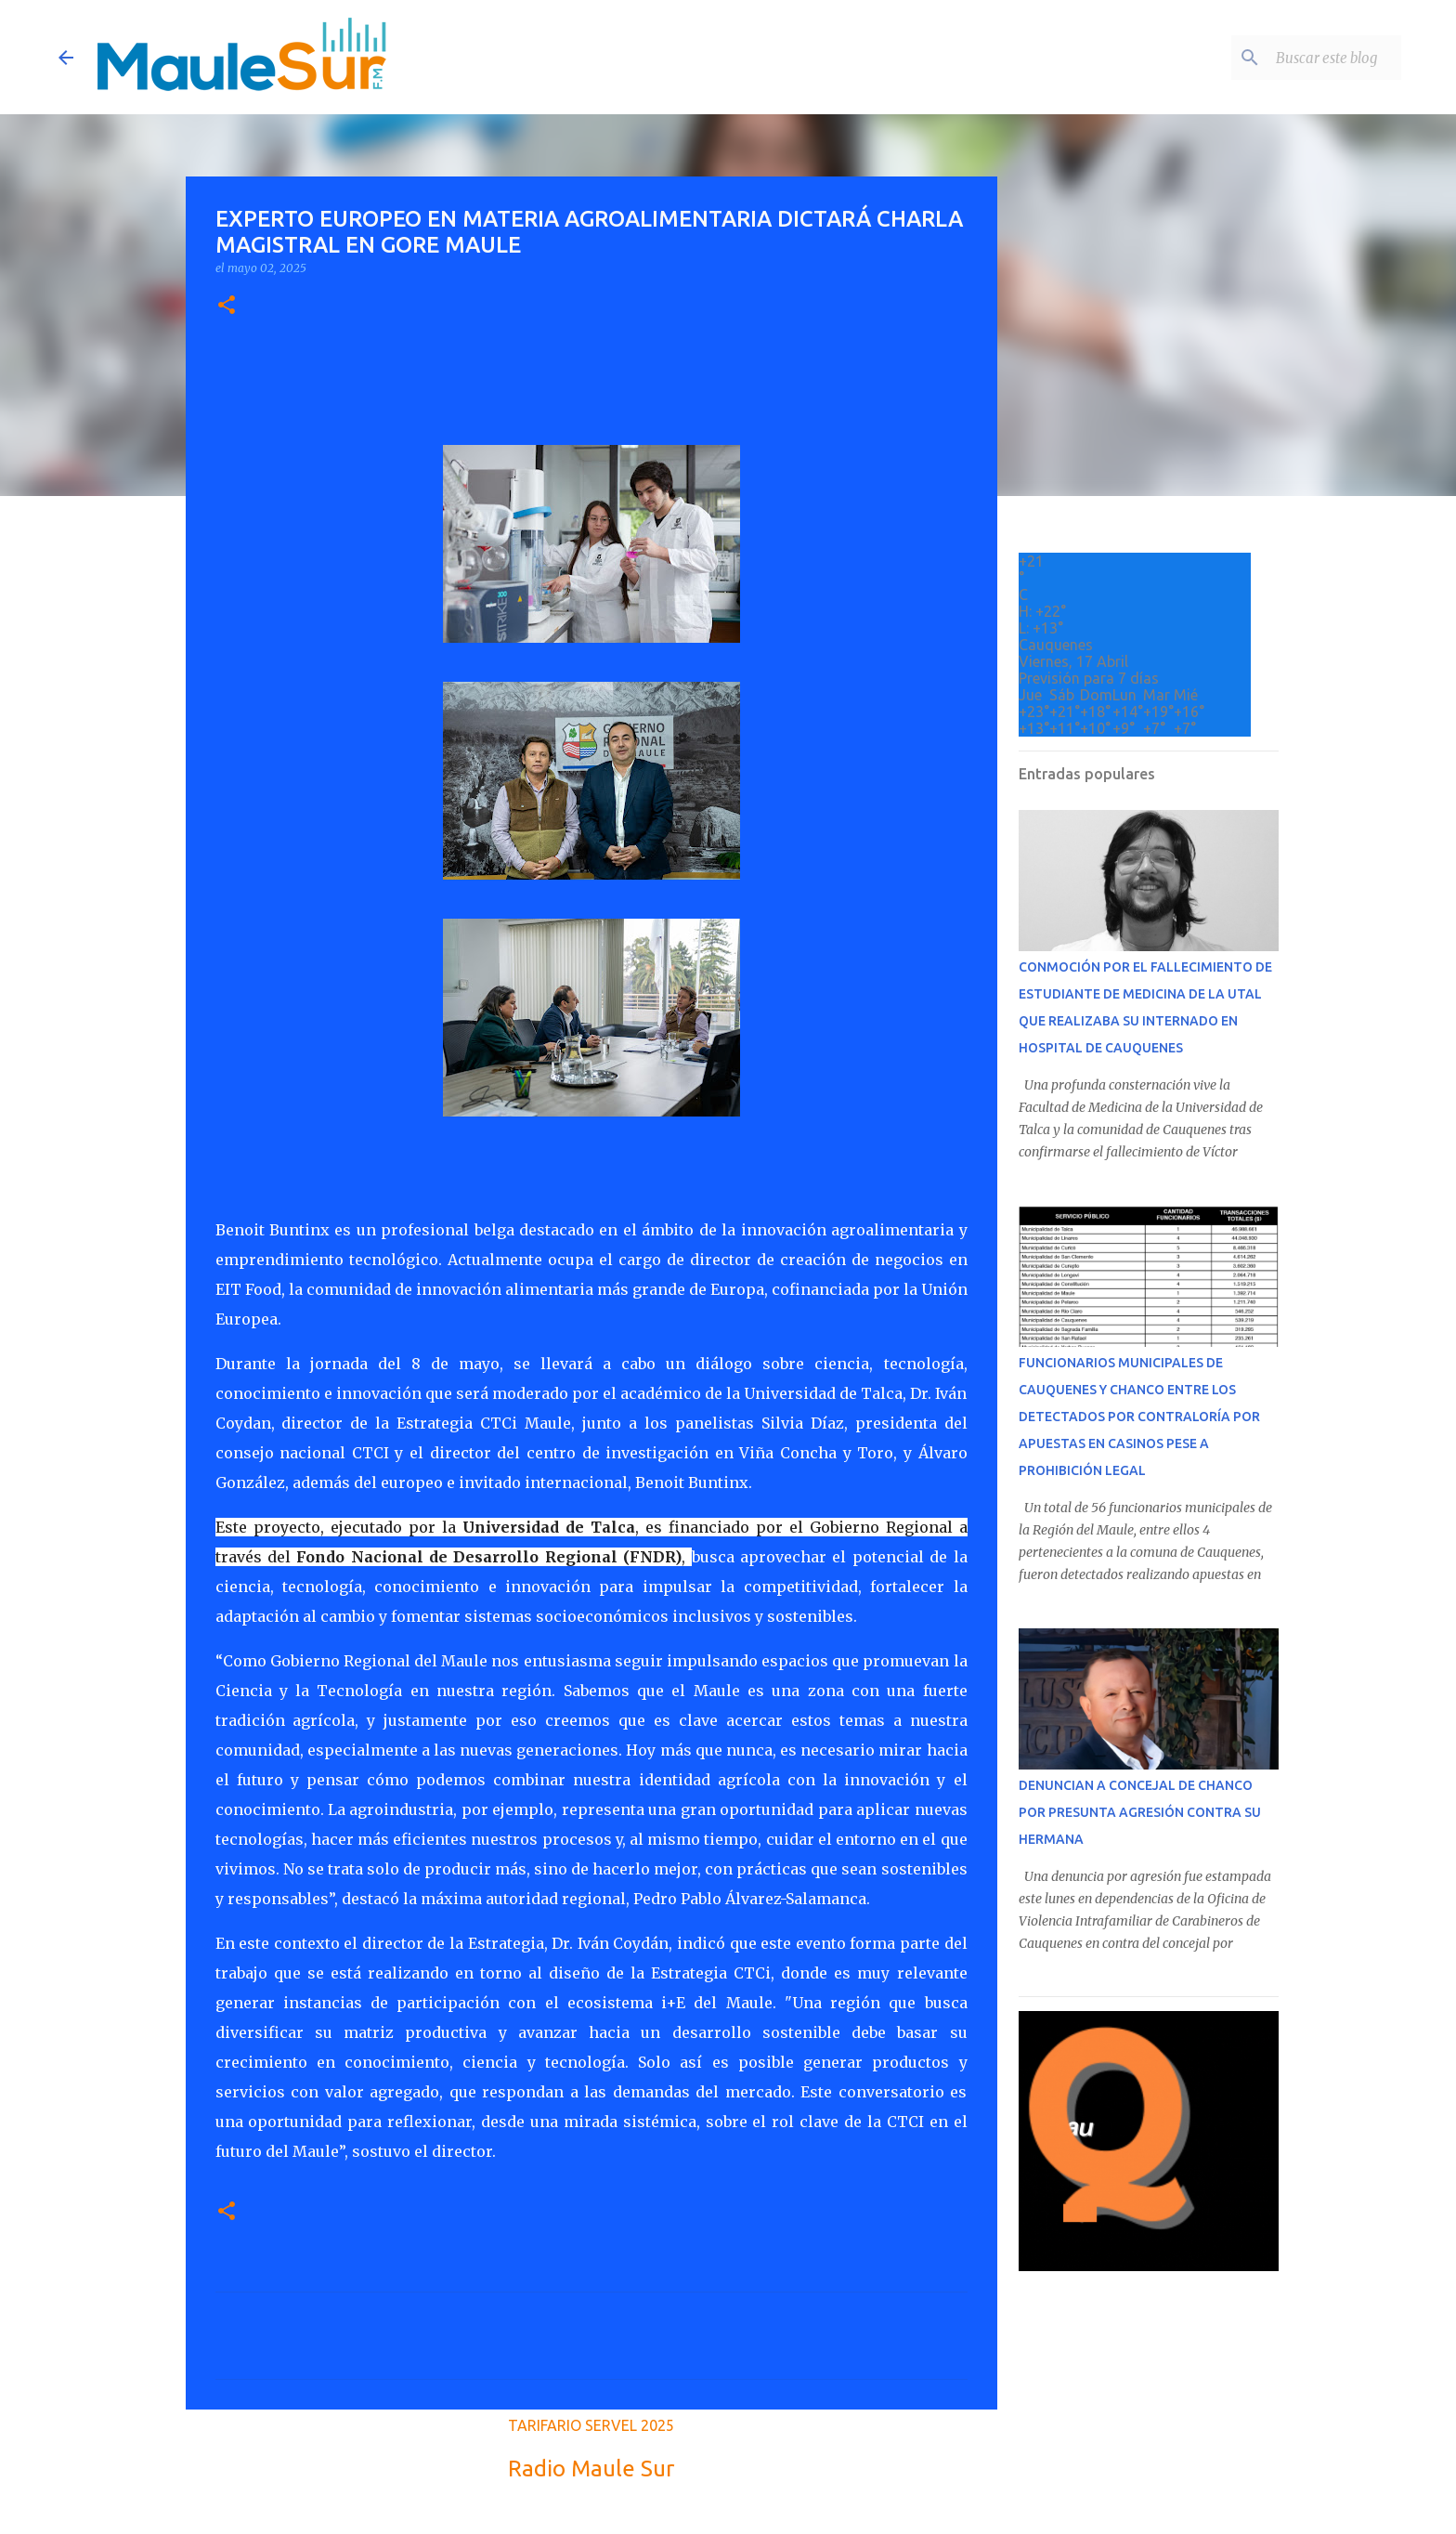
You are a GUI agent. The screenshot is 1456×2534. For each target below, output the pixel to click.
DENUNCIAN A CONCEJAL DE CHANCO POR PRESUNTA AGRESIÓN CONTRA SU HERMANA (1140, 1812)
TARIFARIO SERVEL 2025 (591, 2425)
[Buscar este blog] (1303, 57)
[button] (226, 306)
